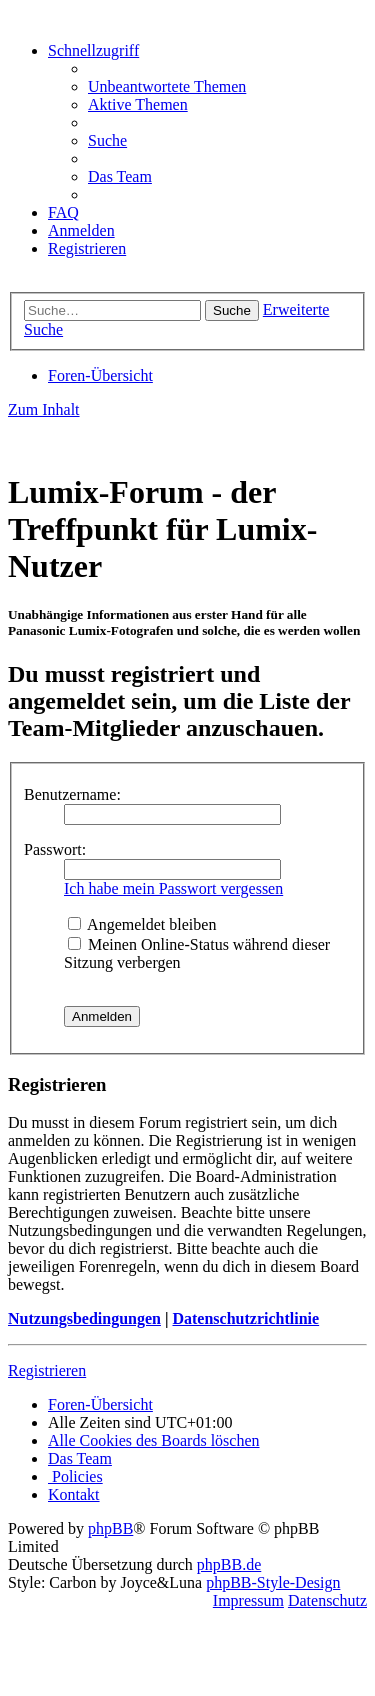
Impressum (248, 1600)
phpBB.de (229, 1564)
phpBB (110, 1528)
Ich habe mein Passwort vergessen (173, 888)
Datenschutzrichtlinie (245, 1318)
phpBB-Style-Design (273, 1582)
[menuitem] (167, 86)
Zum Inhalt (44, 409)
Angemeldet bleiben (142, 924)
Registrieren (47, 1370)
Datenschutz (327, 1600)
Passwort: (55, 849)
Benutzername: (72, 794)
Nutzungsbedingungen (84, 1318)
